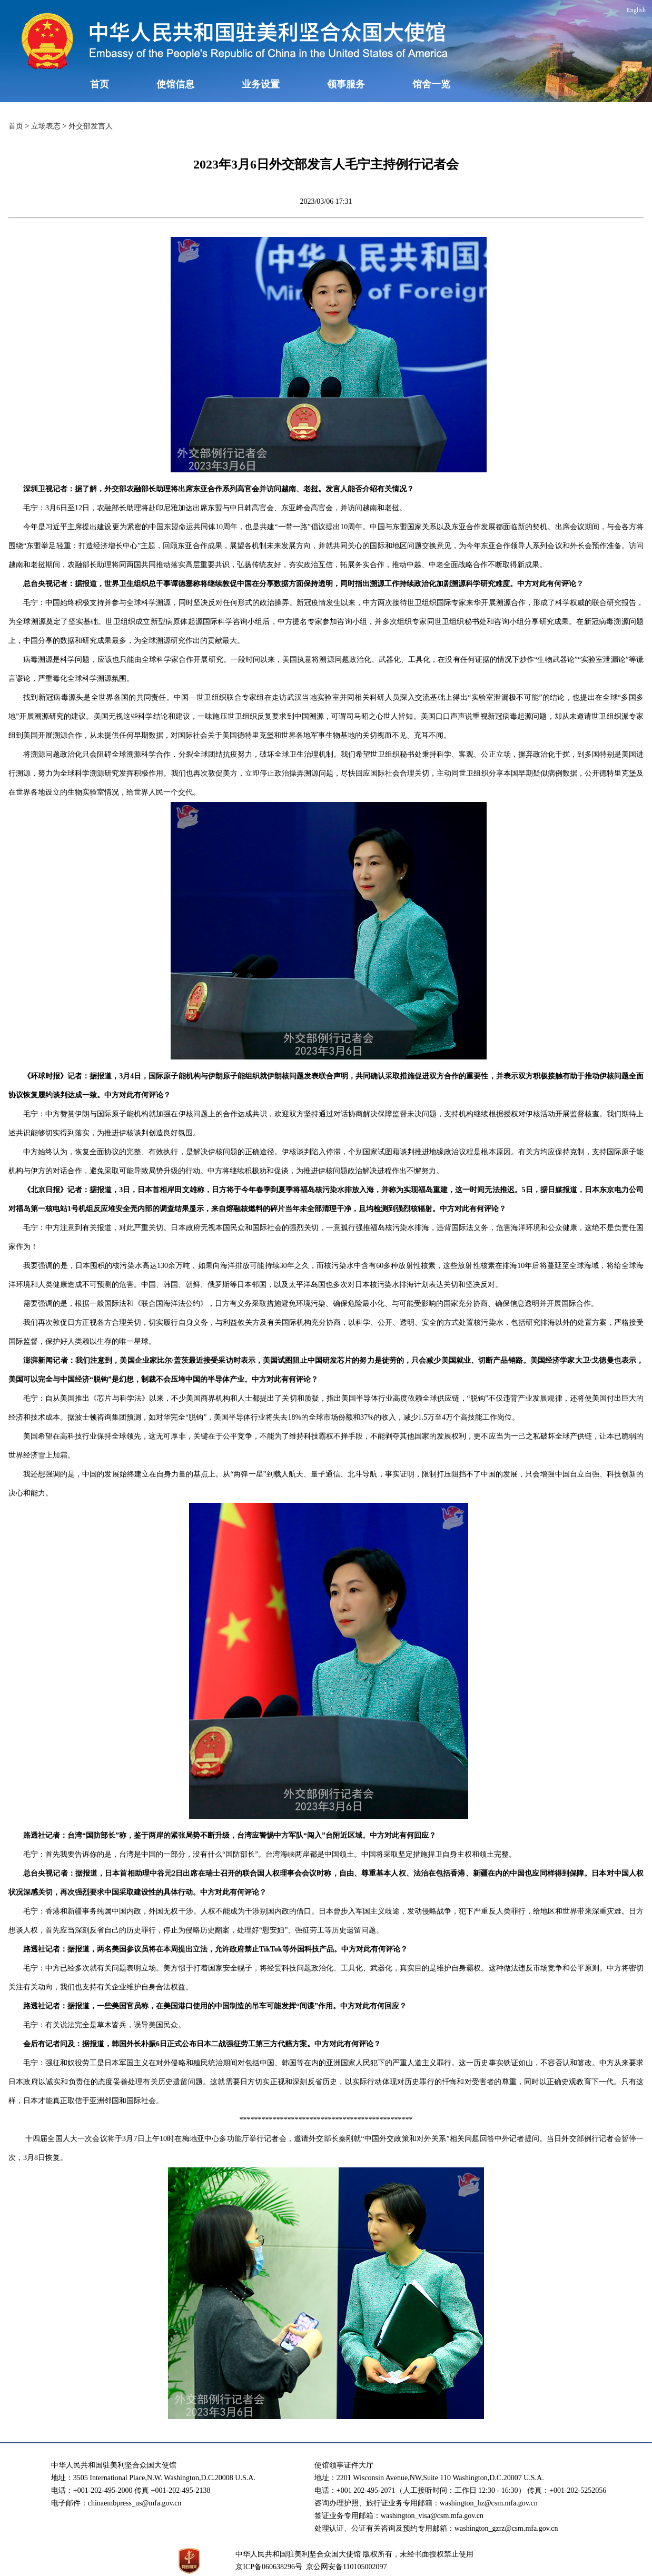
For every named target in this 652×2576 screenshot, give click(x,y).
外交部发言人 (90, 126)
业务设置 (261, 84)
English (636, 10)
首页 (99, 84)
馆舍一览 (431, 84)
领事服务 (346, 84)
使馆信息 (175, 84)
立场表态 (46, 126)
